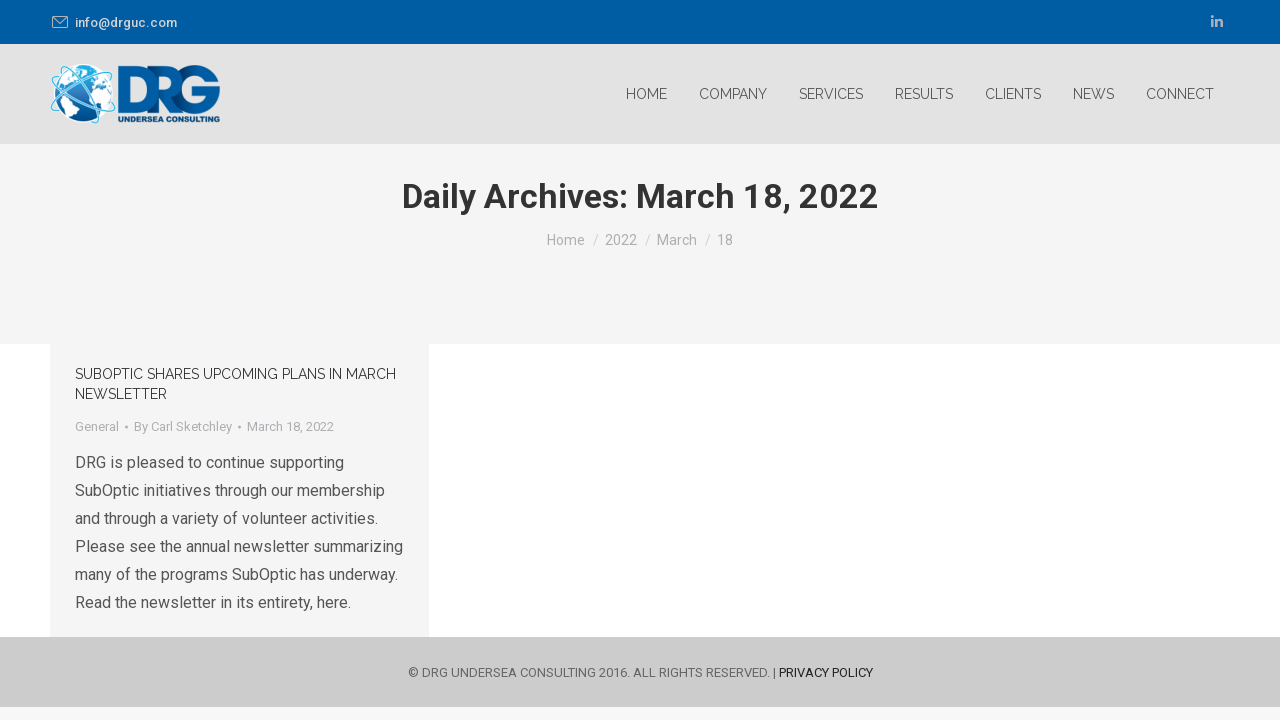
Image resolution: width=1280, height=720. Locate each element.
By (183, 426)
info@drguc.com (113, 22)
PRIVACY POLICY (826, 672)
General (97, 426)
